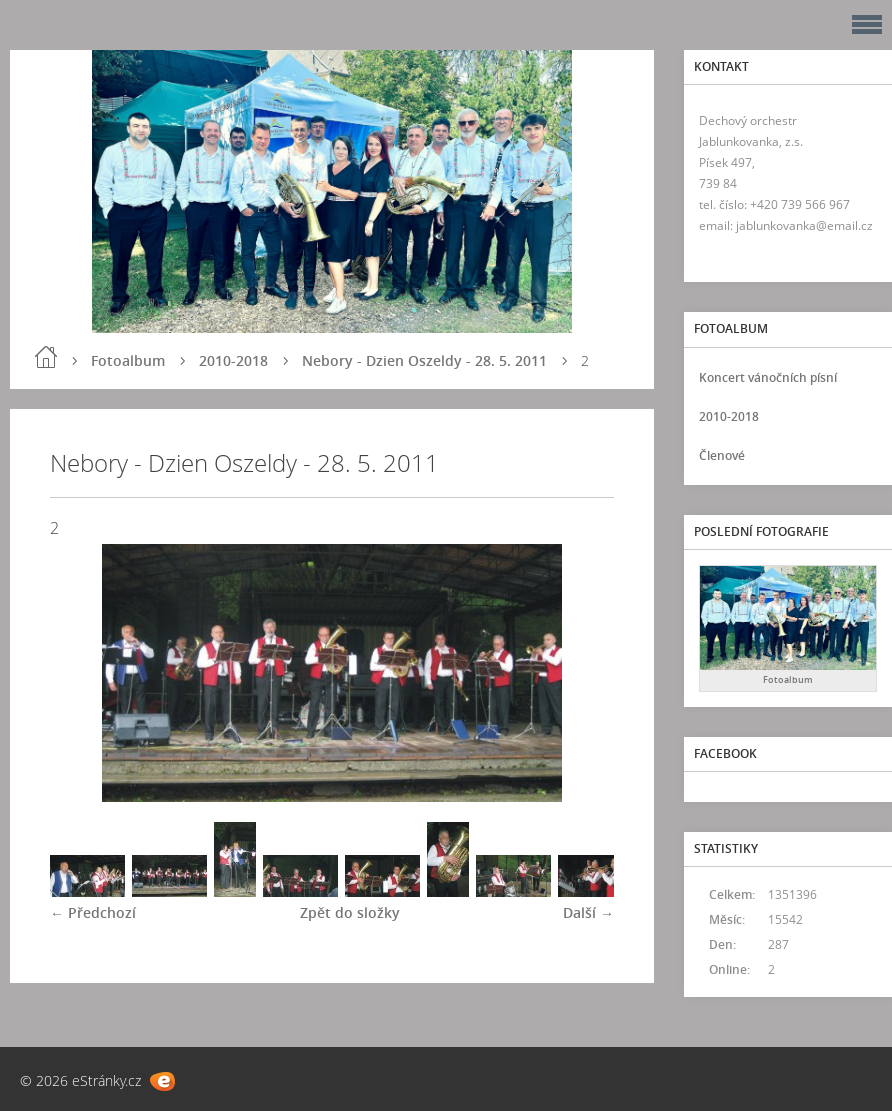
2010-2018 (233, 360)
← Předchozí (93, 912)
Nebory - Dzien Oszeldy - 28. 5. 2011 (424, 360)
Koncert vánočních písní (768, 377)
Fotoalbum (128, 360)
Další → (588, 912)
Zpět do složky (350, 912)
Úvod (46, 357)
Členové (722, 455)
